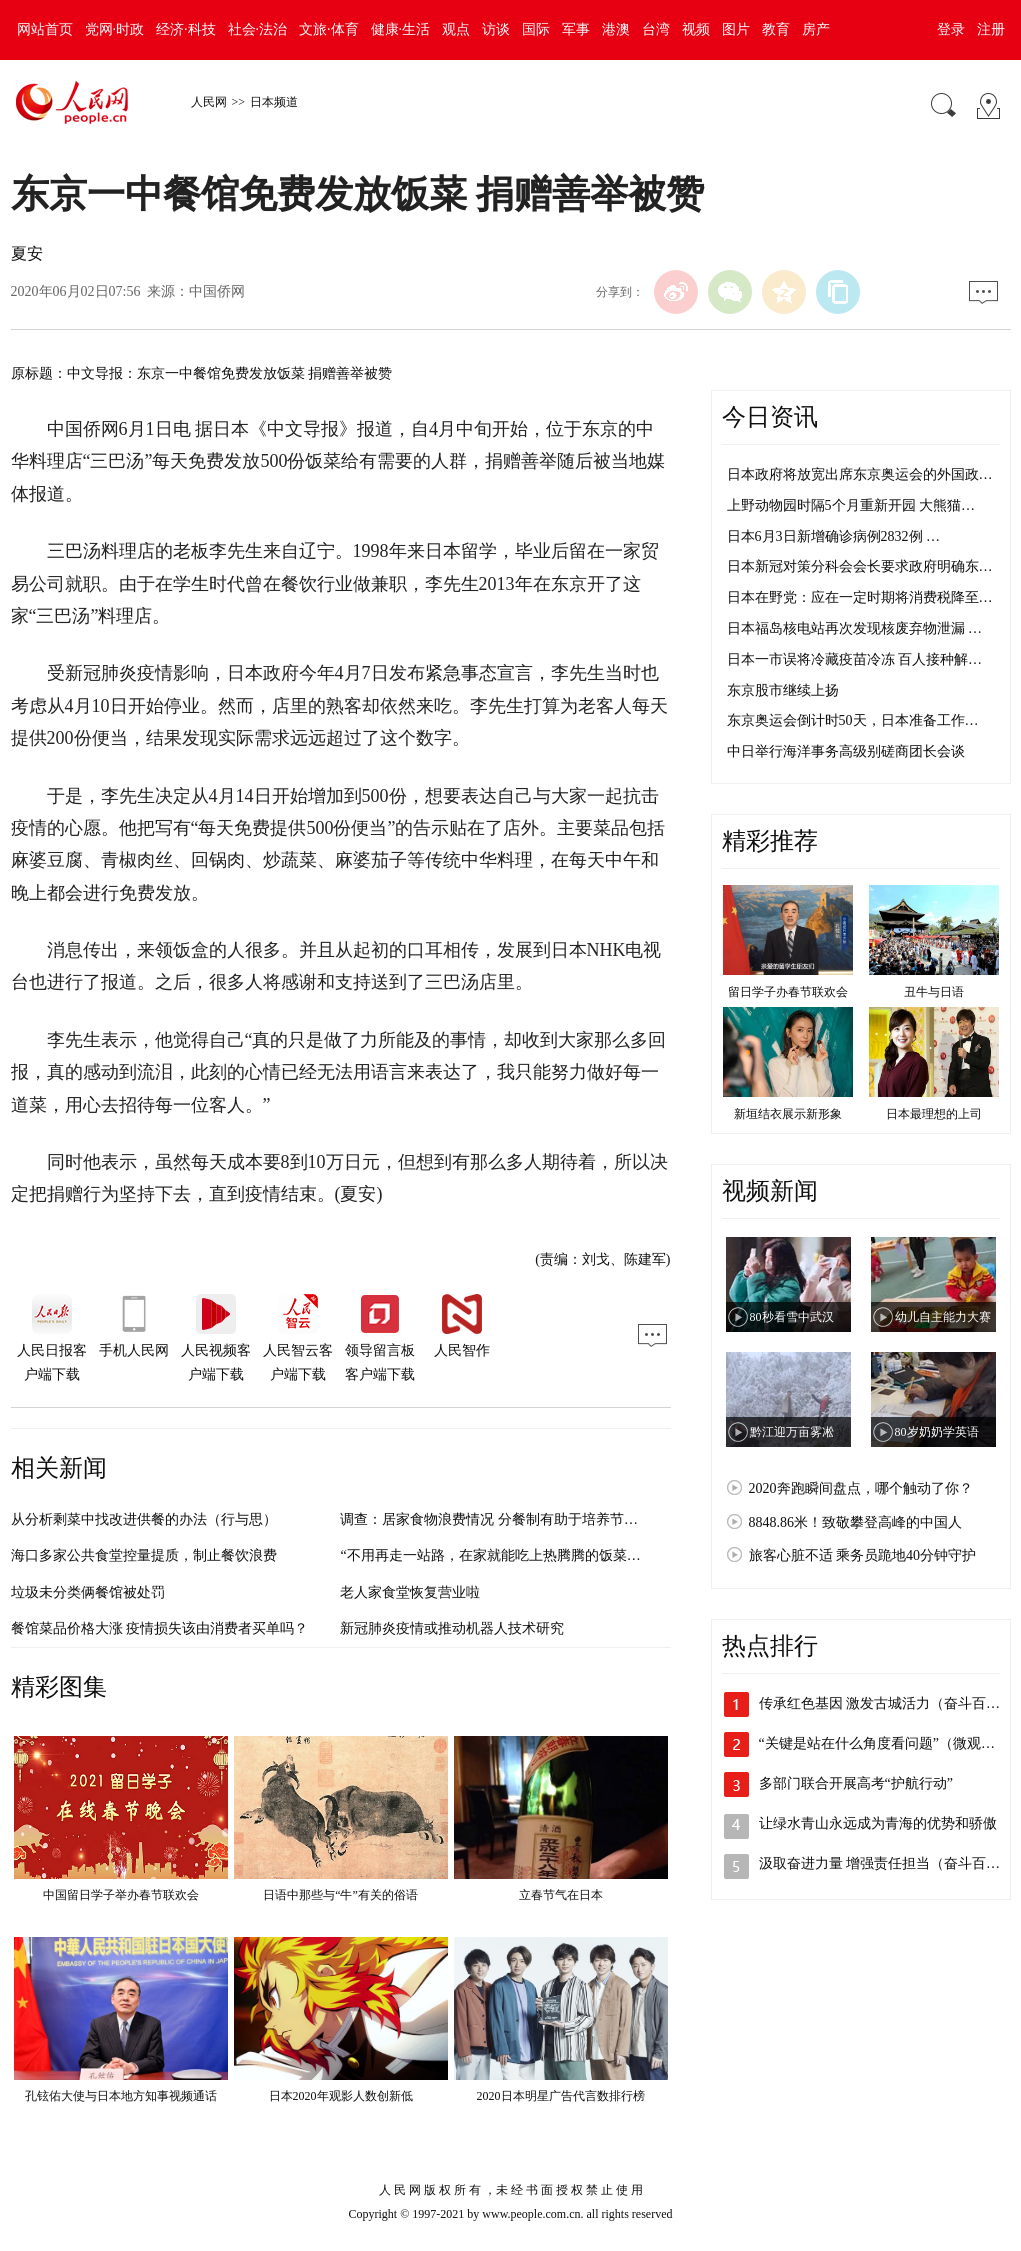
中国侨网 (217, 291)
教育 (776, 29)
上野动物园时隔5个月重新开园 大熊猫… (851, 505)
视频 (696, 29)
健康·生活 (401, 29)
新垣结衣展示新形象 (788, 1114)
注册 (991, 29)
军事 (576, 29)
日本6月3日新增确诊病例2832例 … (834, 536)
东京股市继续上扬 (783, 690)
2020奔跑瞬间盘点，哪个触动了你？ (861, 1488)
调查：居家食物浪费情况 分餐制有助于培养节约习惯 (503, 1519)
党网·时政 (115, 29)
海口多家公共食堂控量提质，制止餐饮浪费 (144, 1555)
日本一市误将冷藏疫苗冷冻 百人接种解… (855, 659)
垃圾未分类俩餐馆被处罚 (88, 1592)
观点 (456, 29)
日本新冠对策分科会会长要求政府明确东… (860, 566)
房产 (816, 29)
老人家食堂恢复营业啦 (410, 1592)
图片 (736, 29)
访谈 (496, 29)
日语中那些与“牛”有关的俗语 (340, 1895)
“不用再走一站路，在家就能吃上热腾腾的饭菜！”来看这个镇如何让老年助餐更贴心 (598, 1555)
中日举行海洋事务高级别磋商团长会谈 (846, 751)
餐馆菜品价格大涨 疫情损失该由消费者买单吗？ (160, 1628)
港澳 (616, 29)
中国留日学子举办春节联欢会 (121, 1895)
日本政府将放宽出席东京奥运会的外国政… (860, 474)
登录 (951, 29)
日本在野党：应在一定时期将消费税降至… (860, 597)
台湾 (656, 29)
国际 (536, 29)
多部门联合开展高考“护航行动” (856, 1783)
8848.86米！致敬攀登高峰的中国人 (856, 1522)
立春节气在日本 (561, 1895)
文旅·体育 (329, 29)
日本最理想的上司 (934, 1114)
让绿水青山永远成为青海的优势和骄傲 (878, 1823)
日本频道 (274, 102)
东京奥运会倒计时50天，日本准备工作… (853, 720)
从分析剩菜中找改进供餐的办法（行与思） (144, 1519)
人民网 (209, 102)
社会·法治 (258, 29)
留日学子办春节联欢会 (788, 992)
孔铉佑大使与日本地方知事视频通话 (121, 2096)
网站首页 (45, 29)
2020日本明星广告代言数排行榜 (561, 2096)
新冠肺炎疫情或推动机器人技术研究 (452, 1628)
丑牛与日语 (934, 992)
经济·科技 (186, 29)
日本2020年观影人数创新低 (341, 2096)
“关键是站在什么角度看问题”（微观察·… (886, 1743)
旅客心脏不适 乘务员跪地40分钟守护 (863, 1555)
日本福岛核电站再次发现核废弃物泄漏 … (855, 628)
